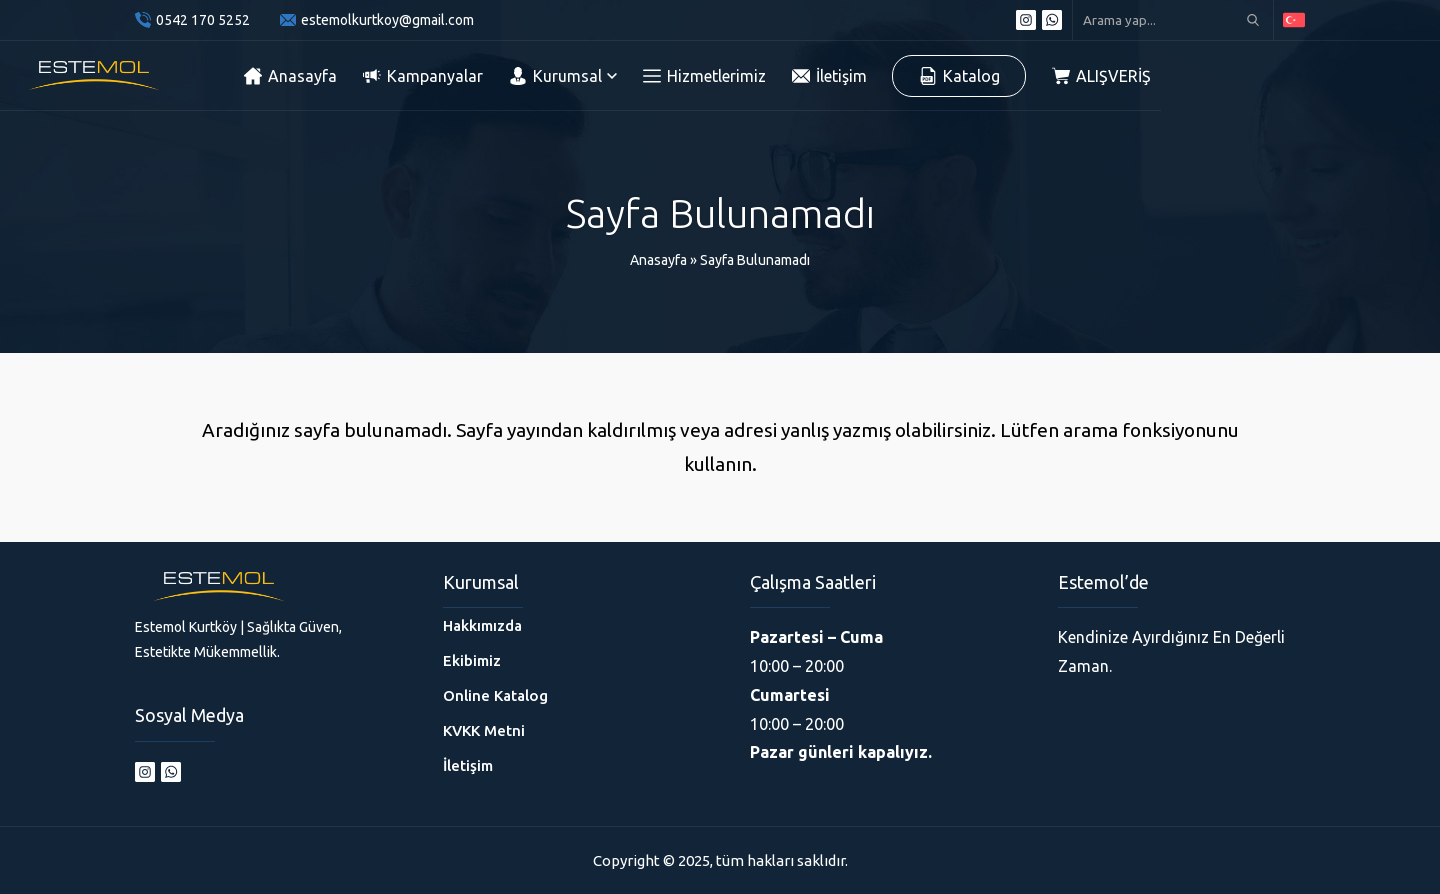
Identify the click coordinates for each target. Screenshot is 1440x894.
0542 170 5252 (203, 20)
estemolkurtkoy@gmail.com (387, 20)
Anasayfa (658, 260)
